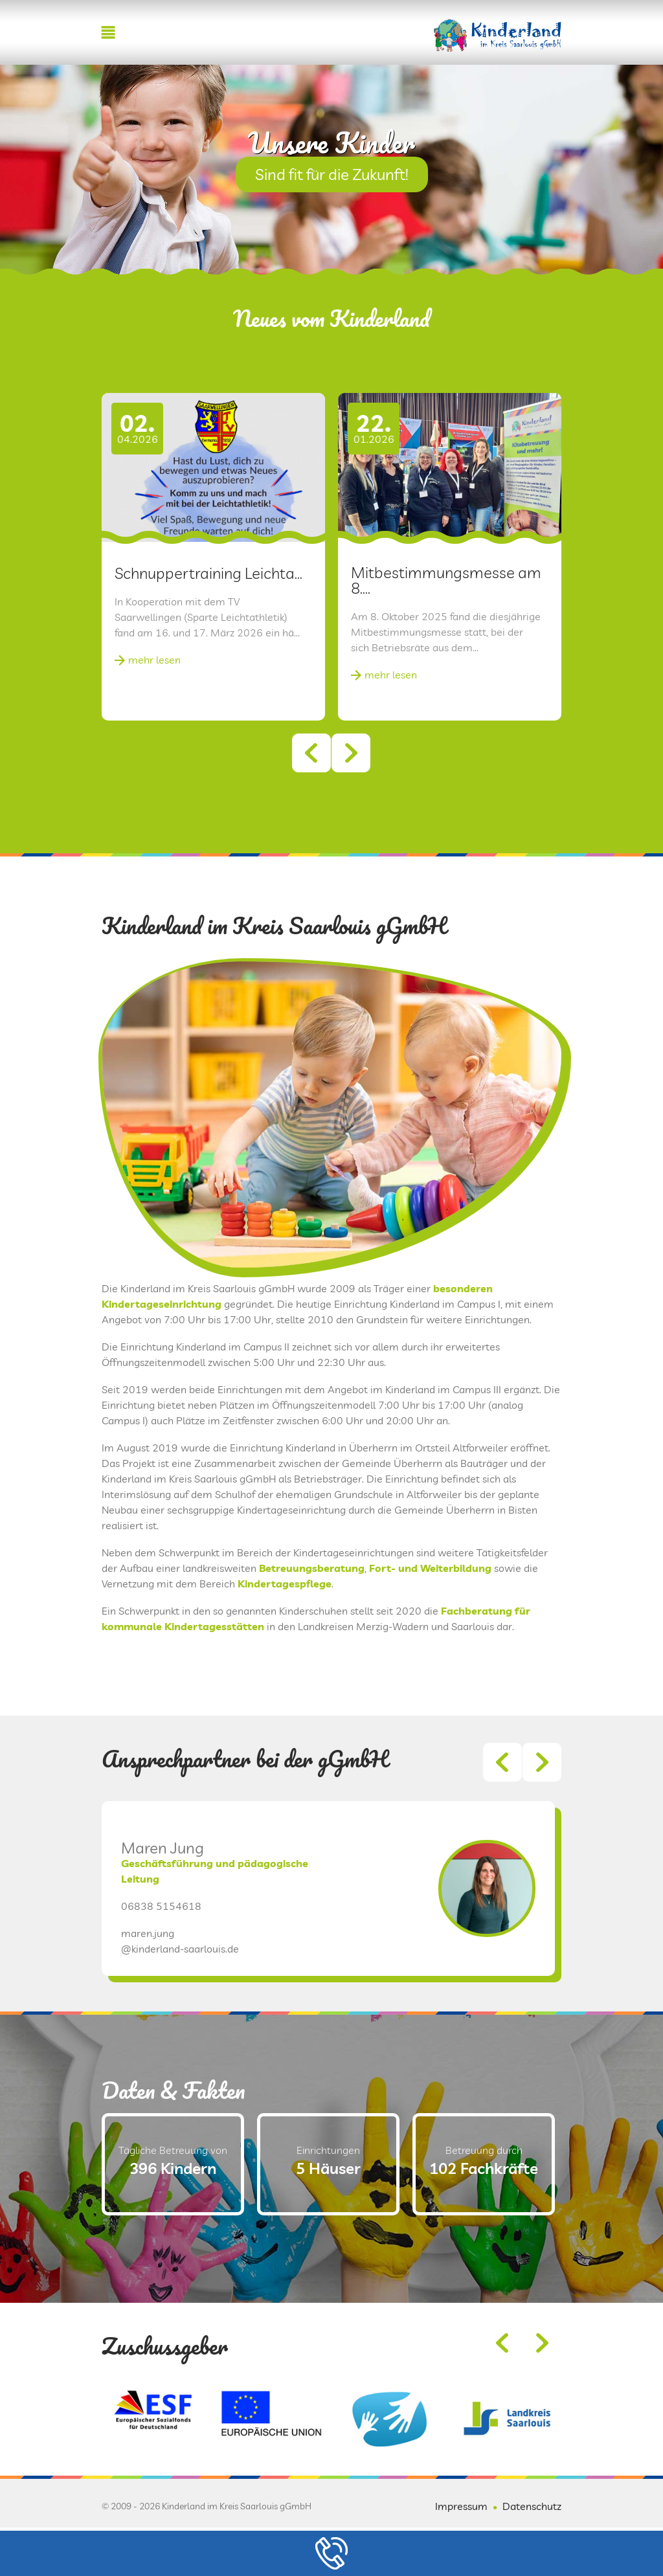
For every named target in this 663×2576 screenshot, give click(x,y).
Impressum (461, 2506)
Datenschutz (531, 2506)
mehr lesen (154, 659)
